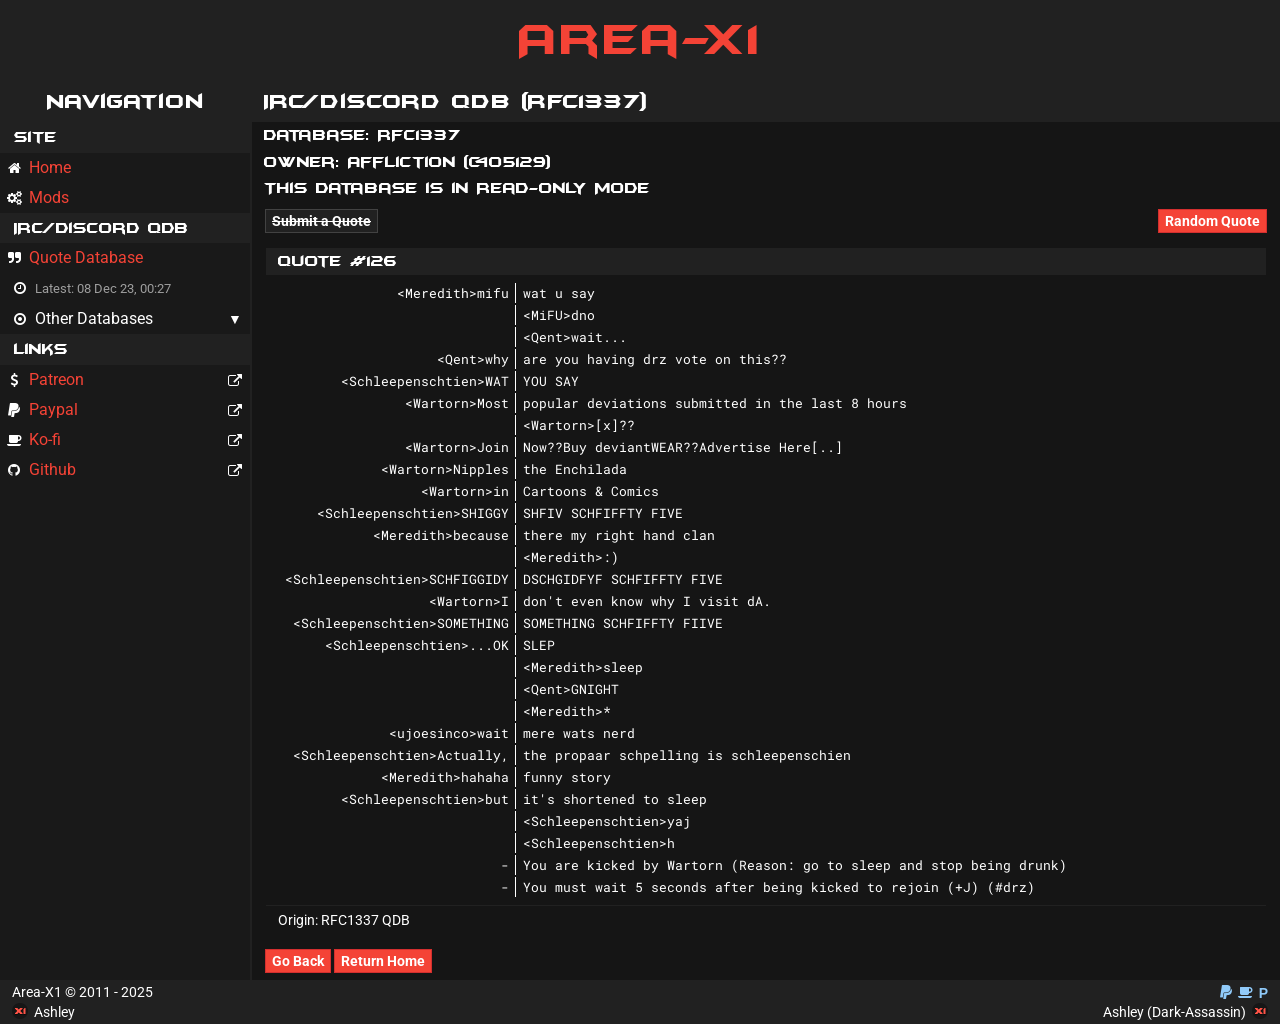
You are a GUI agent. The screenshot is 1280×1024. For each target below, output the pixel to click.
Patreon (128, 379)
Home (39, 167)
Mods (38, 197)
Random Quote (1212, 221)
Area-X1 (640, 40)
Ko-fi (128, 439)
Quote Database (75, 257)
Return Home (383, 961)
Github (128, 469)
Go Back (298, 961)
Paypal (128, 409)
